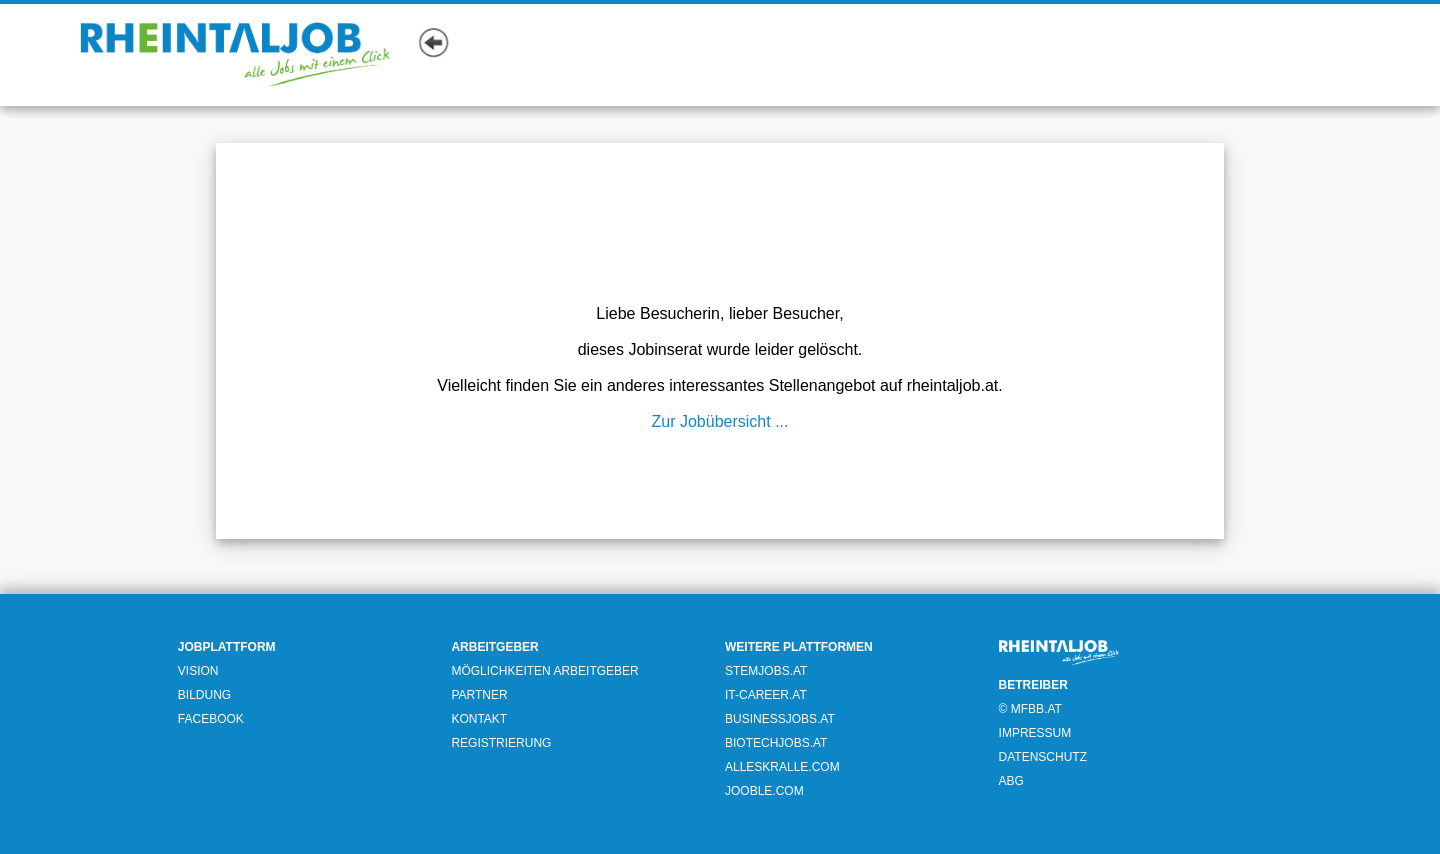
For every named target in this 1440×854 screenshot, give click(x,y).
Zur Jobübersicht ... (720, 421)
